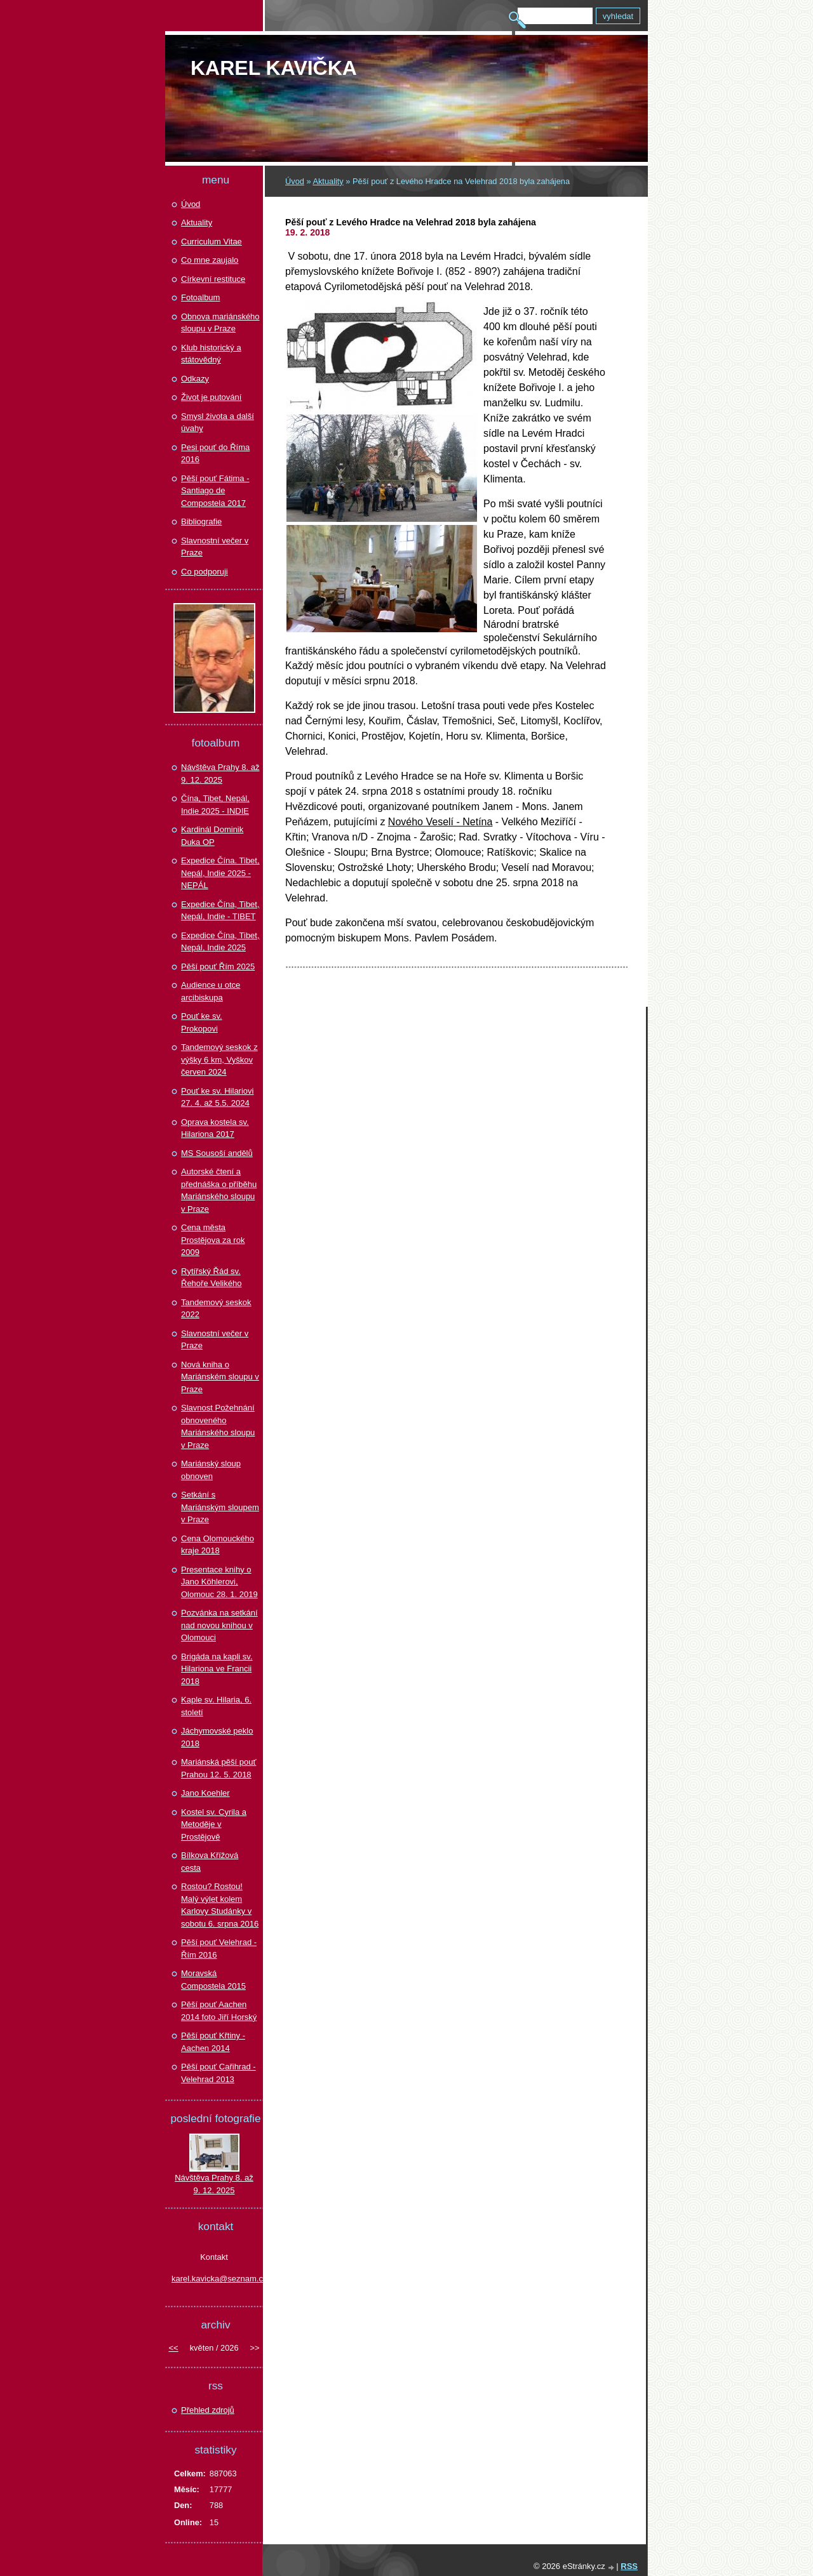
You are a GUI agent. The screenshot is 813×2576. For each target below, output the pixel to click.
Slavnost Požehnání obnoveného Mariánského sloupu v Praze (218, 1426)
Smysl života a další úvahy (217, 422)
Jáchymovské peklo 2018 (217, 1737)
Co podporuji (204, 571)
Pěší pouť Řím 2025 (218, 966)
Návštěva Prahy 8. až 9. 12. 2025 (220, 773)
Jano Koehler (205, 1793)
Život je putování (211, 397)
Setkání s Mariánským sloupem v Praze (220, 1507)
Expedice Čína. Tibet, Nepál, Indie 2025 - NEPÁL (220, 873)
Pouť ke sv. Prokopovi (201, 1022)
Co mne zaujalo (209, 260)
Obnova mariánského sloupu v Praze (220, 323)
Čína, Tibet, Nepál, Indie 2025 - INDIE (215, 804)
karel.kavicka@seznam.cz (214, 2278)
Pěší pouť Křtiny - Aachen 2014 (213, 2042)
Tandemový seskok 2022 (216, 1309)
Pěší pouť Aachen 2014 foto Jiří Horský (219, 2011)
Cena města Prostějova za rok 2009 (213, 1240)
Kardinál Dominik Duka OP (212, 836)
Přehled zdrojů (207, 2410)
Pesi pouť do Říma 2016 (215, 453)
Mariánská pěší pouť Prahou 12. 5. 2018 (218, 1768)
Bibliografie (201, 521)
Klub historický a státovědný (211, 354)
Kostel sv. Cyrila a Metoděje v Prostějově (213, 1824)
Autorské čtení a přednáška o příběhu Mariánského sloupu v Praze (219, 1190)
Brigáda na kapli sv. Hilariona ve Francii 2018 (217, 1669)
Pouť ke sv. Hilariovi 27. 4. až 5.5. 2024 (217, 1097)
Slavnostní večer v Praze (214, 547)
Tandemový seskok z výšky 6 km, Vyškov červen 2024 (219, 1059)
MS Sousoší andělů (217, 1153)
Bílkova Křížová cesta (209, 1861)
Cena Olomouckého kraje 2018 (217, 1545)
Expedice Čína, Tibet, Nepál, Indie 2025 (220, 942)
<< (173, 2348)
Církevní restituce (213, 279)
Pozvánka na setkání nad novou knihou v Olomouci (219, 1625)
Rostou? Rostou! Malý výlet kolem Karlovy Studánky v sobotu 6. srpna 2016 (220, 1905)
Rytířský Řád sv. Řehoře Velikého (211, 1277)
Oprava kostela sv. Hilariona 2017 (215, 1128)
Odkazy (195, 378)
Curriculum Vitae (211, 241)
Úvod (294, 181)
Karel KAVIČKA (274, 67)
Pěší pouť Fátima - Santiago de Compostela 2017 (215, 491)
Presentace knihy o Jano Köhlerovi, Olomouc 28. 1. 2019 (219, 1582)
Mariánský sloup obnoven (211, 1470)
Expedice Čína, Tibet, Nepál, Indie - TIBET (220, 911)
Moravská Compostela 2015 (213, 1980)
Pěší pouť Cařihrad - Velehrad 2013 (218, 2073)
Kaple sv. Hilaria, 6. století (216, 1706)
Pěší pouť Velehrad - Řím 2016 (219, 1948)
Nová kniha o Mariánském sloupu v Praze (220, 1377)
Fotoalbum (200, 297)
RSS (629, 2566)
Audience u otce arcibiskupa (210, 991)
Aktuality (327, 181)
